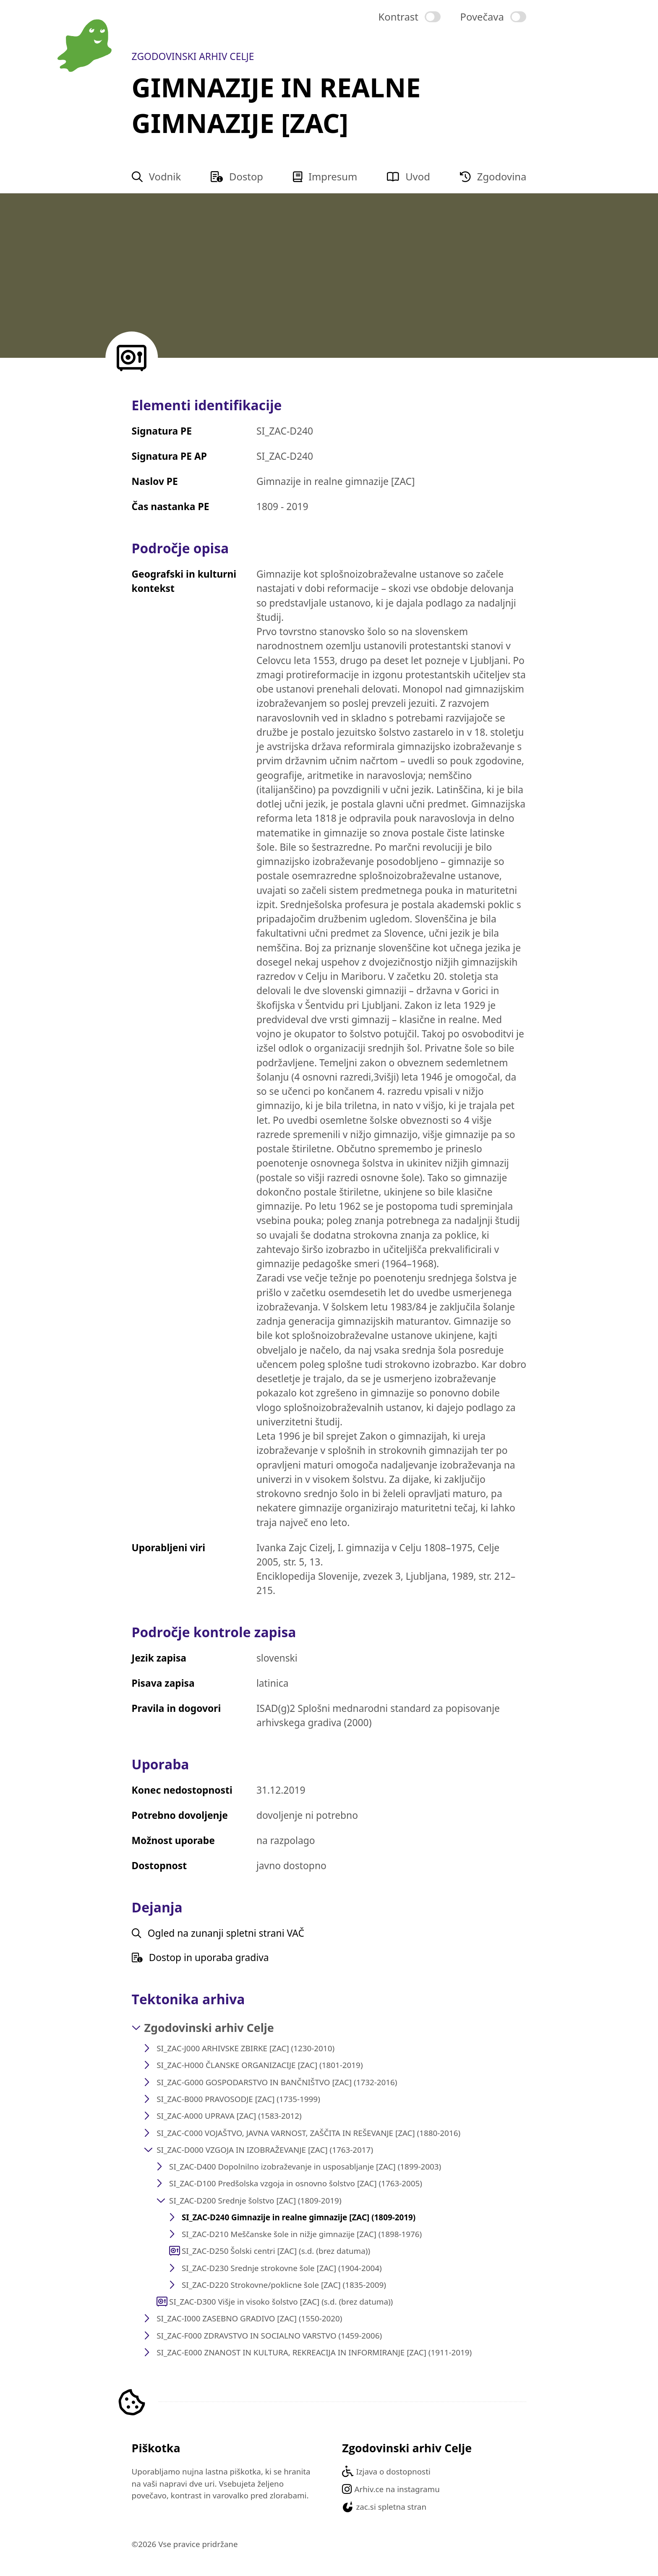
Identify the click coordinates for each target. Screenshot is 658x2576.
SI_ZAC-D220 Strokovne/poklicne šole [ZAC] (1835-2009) (284, 2284)
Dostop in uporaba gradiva (200, 1958)
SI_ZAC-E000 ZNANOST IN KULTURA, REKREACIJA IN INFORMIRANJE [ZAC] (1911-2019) (314, 2352)
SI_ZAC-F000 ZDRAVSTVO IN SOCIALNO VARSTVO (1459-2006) (269, 2335)
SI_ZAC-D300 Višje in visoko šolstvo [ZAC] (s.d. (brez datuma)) (281, 2301)
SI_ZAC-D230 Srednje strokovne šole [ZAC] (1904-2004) (282, 2268)
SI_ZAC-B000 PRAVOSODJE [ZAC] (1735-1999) (238, 2099)
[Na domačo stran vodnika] (84, 45)
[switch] (410, 16)
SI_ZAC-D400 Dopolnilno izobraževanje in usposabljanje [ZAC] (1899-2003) (305, 2166)
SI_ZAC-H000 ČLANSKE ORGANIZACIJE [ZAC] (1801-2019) (260, 2065)
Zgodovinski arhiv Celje (209, 2028)
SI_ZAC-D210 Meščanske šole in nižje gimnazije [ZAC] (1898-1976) (302, 2234)
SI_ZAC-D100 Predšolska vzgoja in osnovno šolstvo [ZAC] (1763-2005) (295, 2183)
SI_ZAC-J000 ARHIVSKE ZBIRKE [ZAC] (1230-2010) (245, 2048)
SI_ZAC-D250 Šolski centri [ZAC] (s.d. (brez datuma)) (276, 2250)
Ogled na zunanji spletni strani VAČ (218, 1933)
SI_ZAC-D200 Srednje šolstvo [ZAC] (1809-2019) (255, 2200)
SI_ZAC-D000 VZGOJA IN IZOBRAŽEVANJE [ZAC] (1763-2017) (265, 2149)
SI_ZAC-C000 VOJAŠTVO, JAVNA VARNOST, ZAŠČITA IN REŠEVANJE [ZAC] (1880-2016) (308, 2133)
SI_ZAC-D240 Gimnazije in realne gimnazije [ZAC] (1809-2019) (298, 2217)
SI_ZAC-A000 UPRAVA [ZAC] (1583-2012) (229, 2115)
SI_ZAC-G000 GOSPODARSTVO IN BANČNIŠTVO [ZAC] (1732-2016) (277, 2082)
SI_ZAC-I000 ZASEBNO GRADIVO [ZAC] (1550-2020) (249, 2318)
